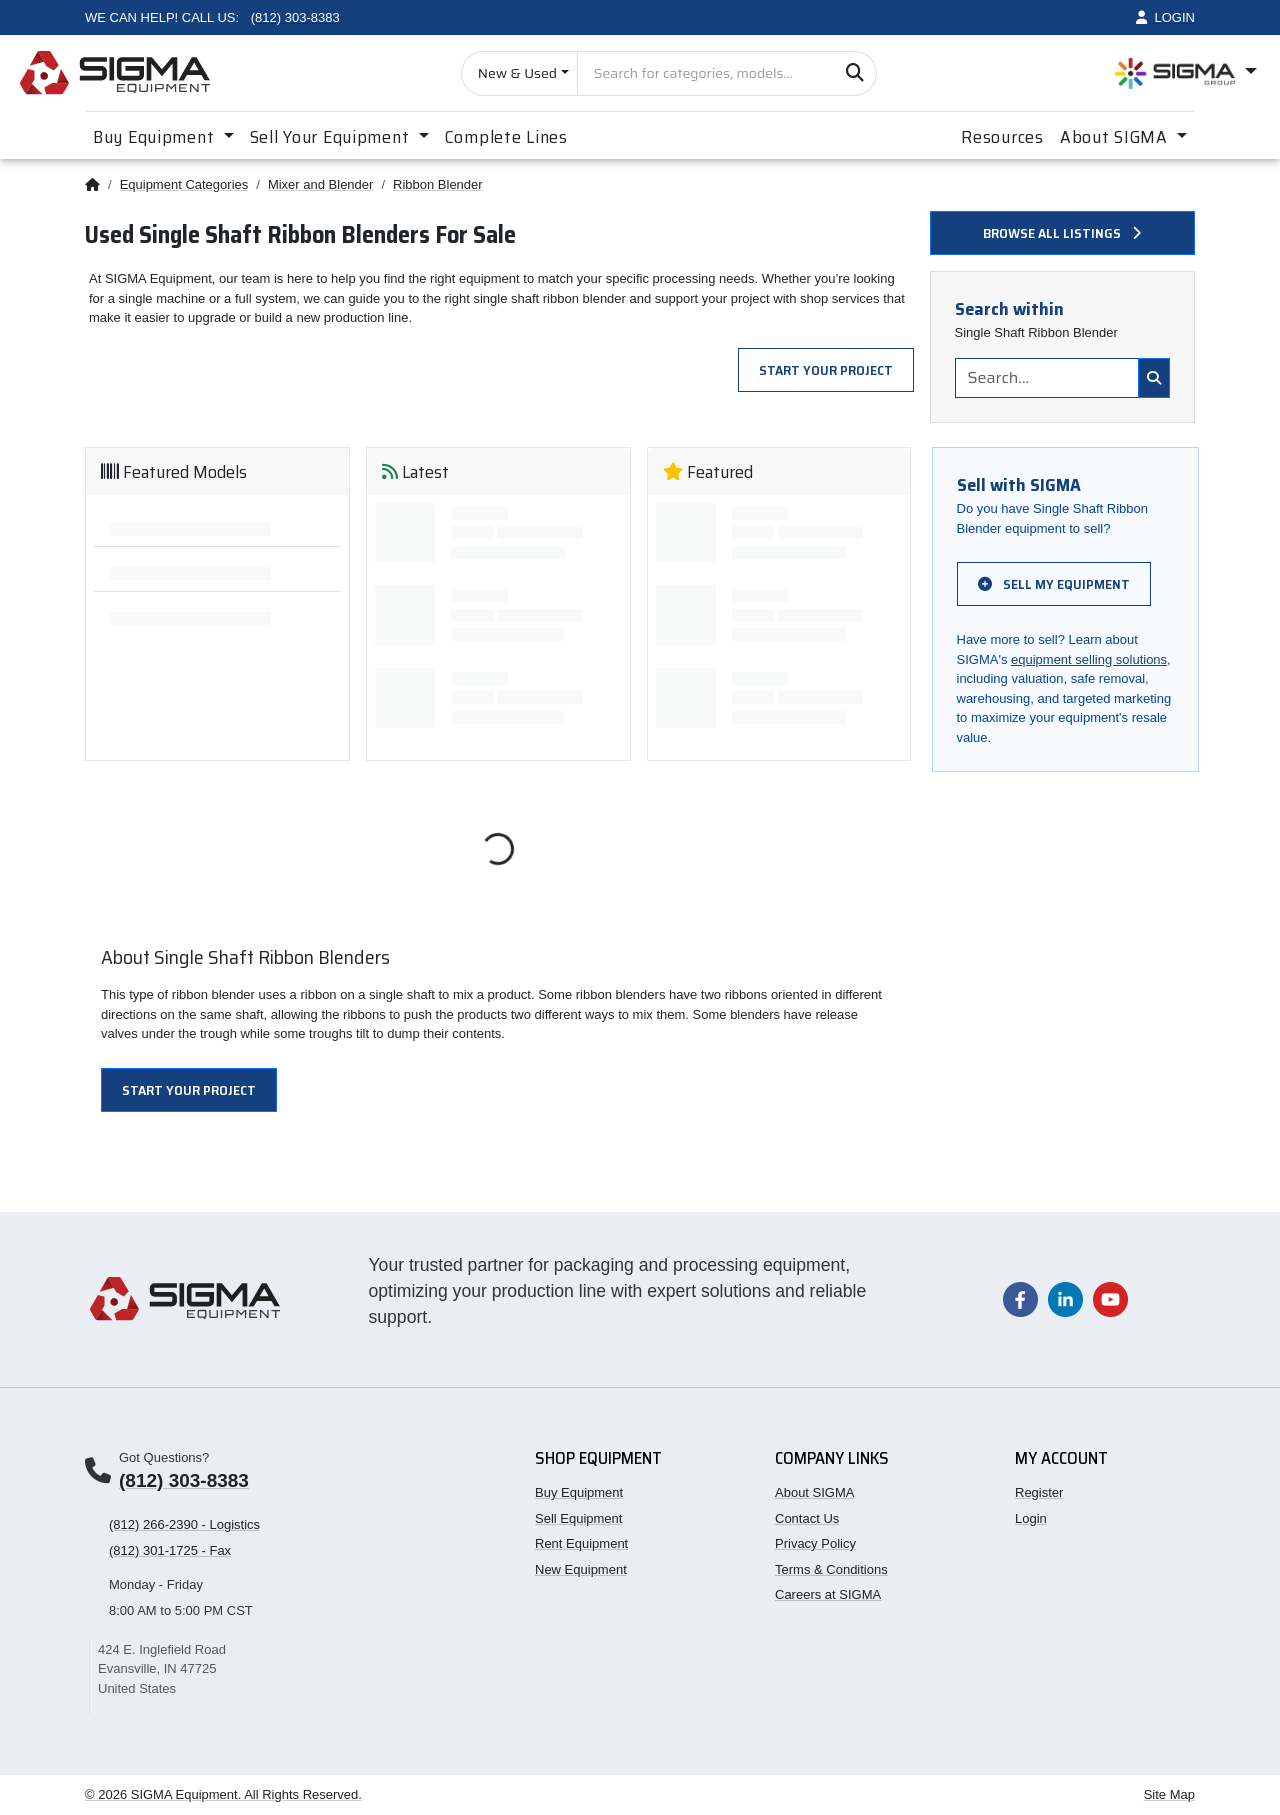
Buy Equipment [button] (156, 137)
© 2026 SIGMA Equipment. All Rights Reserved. (223, 1794)
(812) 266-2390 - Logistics (184, 1524)
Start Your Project (826, 370)
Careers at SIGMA (828, 1594)
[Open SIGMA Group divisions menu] (1186, 73)
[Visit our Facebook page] (1020, 1298)
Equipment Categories (184, 184)
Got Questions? (164, 1457)
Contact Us (807, 1518)
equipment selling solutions (1089, 659)
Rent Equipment (581, 1543)
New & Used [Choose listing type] (517, 73)
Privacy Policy (815, 1543)
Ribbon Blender (438, 184)
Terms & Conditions (831, 1569)
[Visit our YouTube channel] (1110, 1298)
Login (1031, 1518)
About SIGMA (814, 1492)
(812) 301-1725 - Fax (170, 1550)
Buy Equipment (579, 1492)
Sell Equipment (578, 1518)
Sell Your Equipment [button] (332, 137)
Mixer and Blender (321, 184)
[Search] (854, 73)
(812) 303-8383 (184, 1480)
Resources (1002, 137)
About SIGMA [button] (1116, 137)
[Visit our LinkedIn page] (1065, 1298)
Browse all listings (1062, 233)
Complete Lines (506, 137)
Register (1039, 1492)
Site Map (1169, 1794)
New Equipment (581, 1569)
